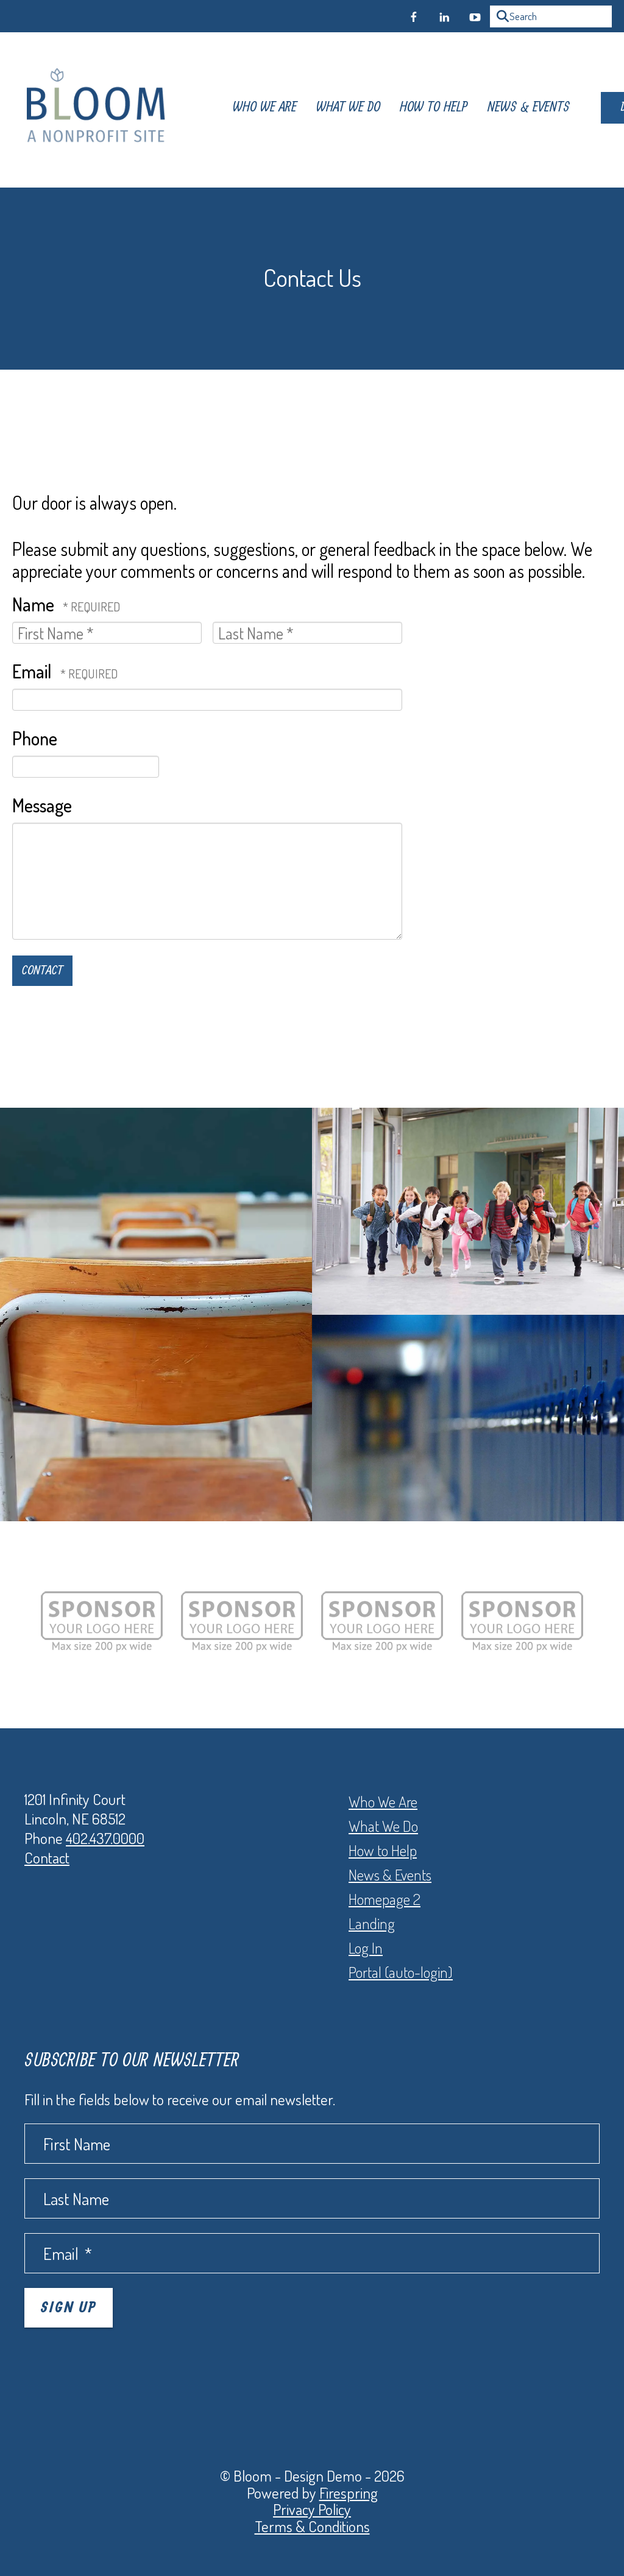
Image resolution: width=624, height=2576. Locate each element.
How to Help (383, 1850)
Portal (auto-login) (401, 1972)
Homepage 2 (384, 1899)
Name (35, 604)
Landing (372, 1923)
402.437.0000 (105, 1838)
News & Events (507, 110)
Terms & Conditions (312, 2526)
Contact (46, 1857)
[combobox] (551, 16)
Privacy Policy (312, 2509)
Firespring (348, 2492)
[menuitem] (243, 110)
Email (33, 671)
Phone (34, 738)
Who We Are (243, 110)
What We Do (326, 110)
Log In (366, 1947)
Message (42, 805)
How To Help (412, 110)
